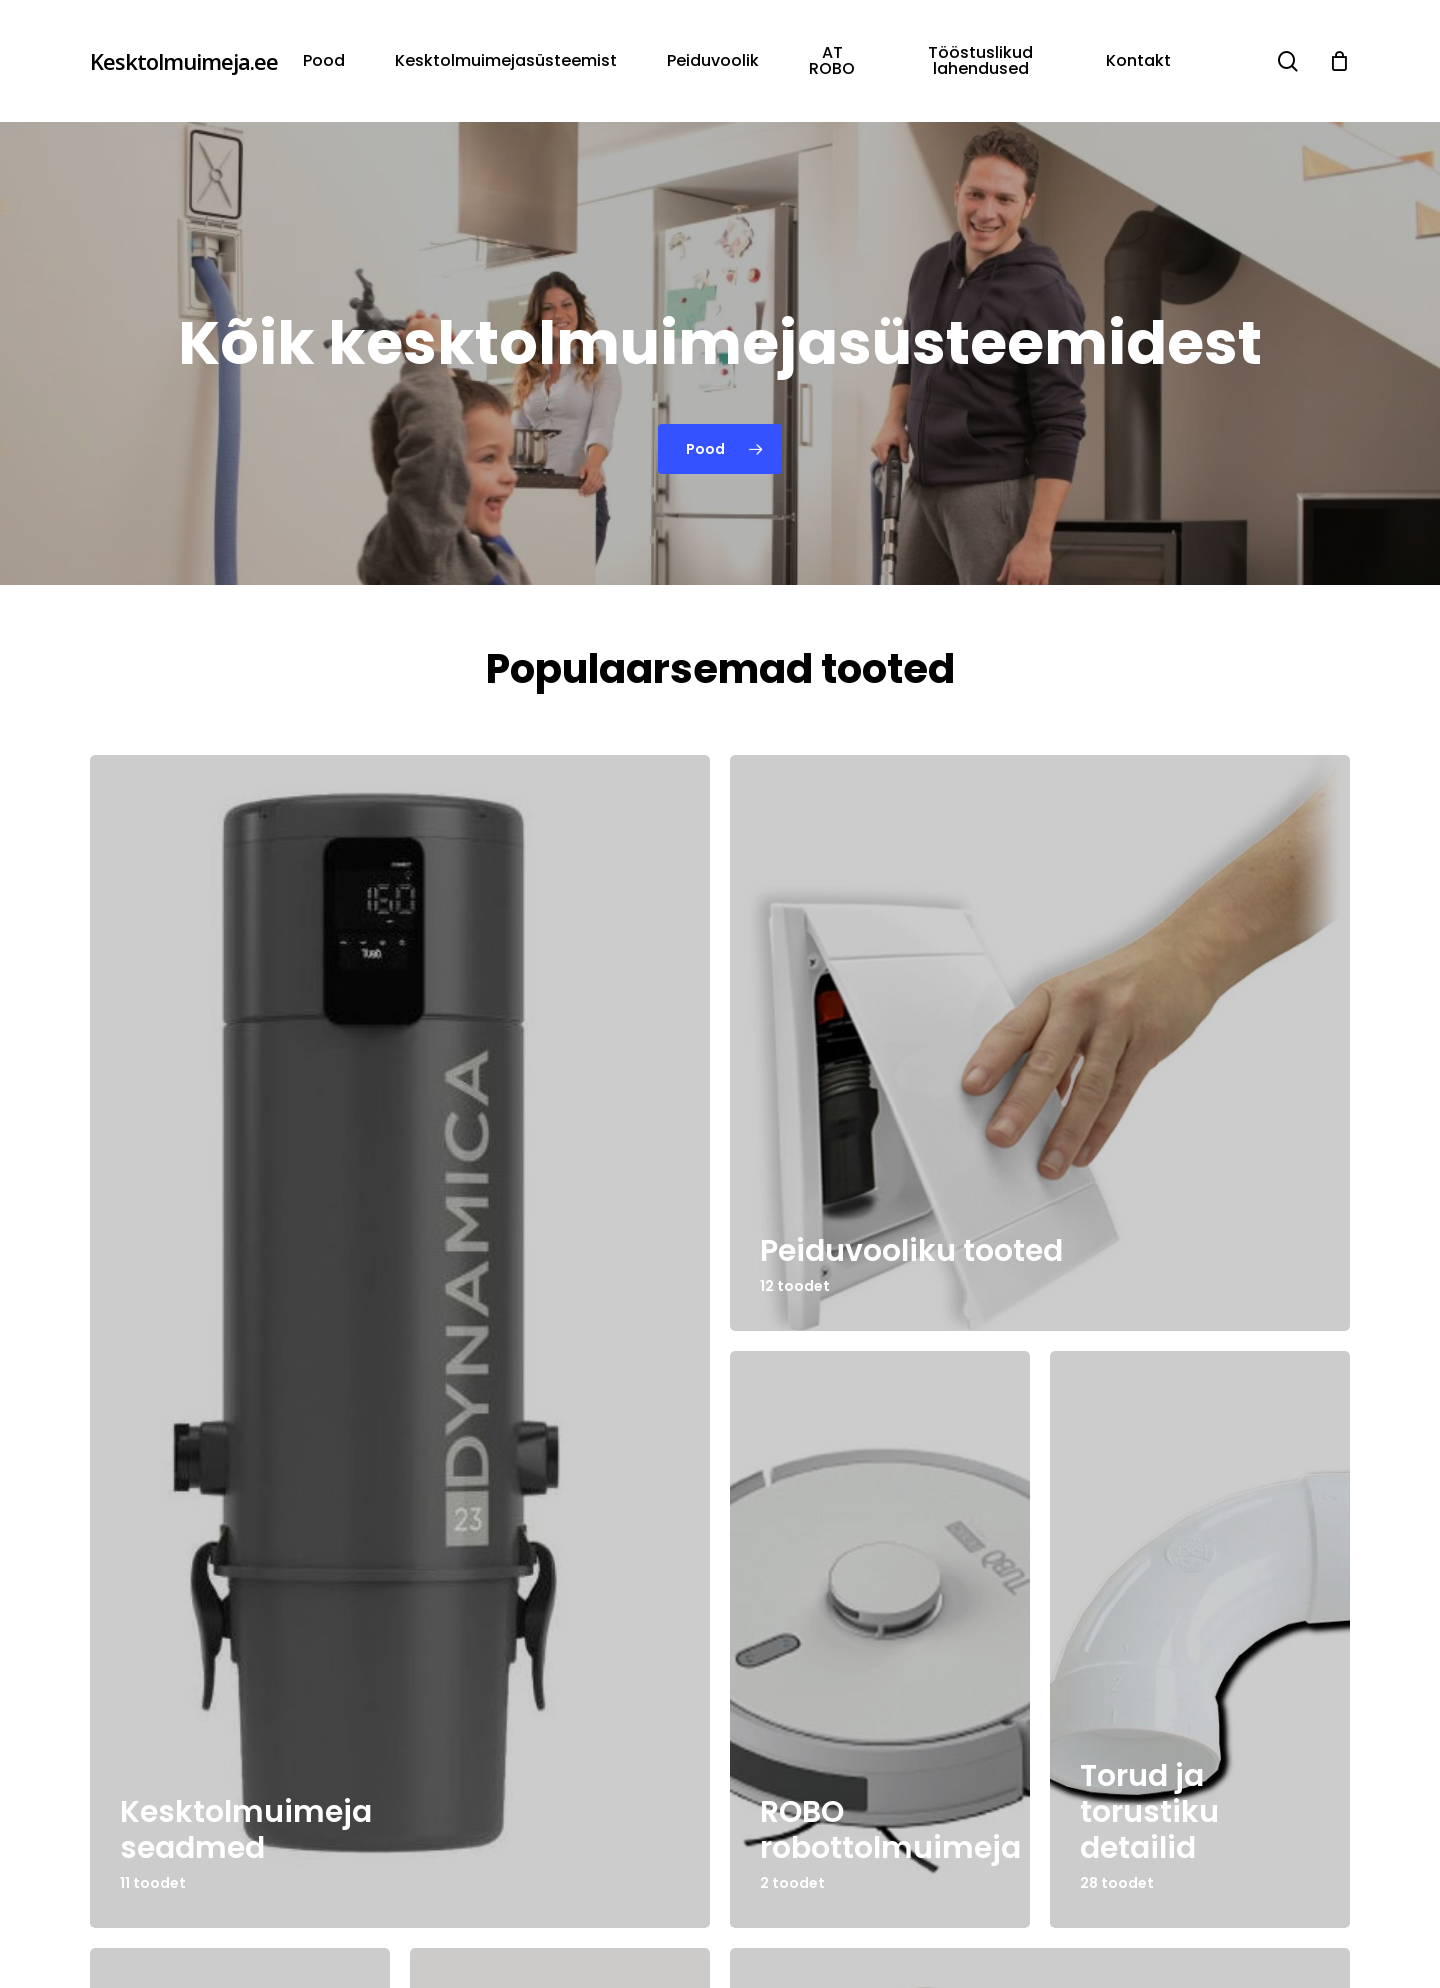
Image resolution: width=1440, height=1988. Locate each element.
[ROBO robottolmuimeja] (880, 1639)
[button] (720, 449)
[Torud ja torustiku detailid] (1200, 1639)
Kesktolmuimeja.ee (184, 61)
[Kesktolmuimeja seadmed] (400, 1341)
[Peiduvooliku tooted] (1040, 1043)
